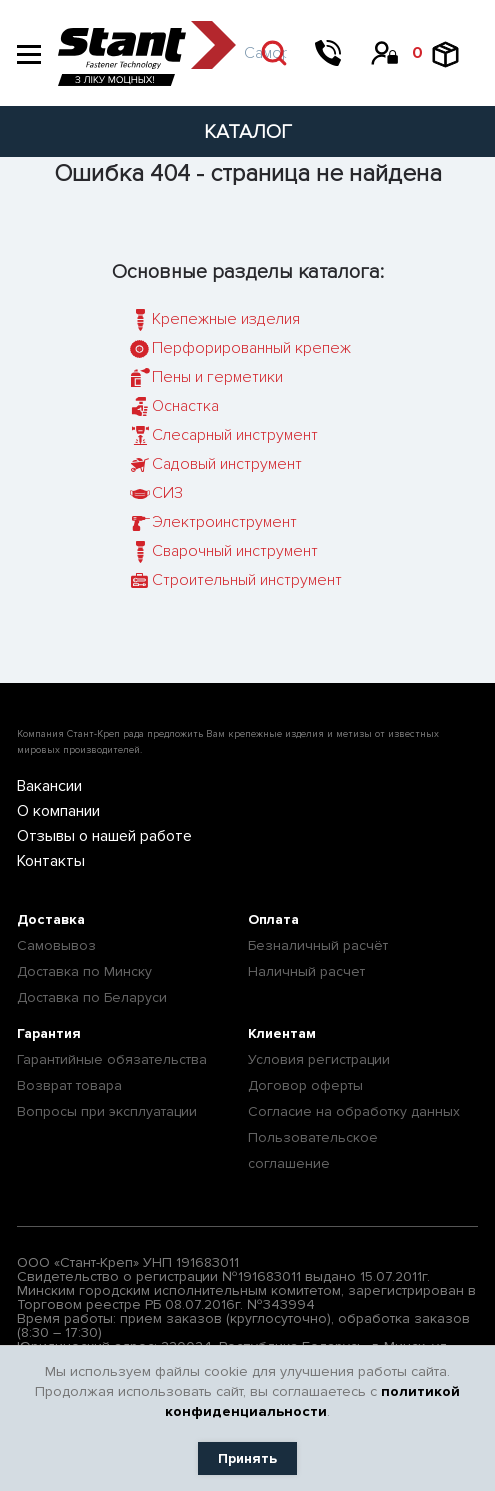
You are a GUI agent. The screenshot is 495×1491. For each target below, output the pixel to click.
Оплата (273, 919)
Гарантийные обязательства (112, 1059)
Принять (247, 1458)
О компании (58, 811)
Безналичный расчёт (318, 945)
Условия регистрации (319, 1059)
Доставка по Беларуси (92, 997)
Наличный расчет (306, 971)
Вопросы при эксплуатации (107, 1111)
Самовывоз (56, 945)
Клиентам (282, 1033)
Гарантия (49, 1033)
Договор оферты (305, 1085)
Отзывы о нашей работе (104, 836)
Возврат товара (69, 1085)
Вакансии (49, 786)
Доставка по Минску (84, 971)
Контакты (51, 861)
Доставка (51, 919)
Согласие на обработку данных (354, 1111)
